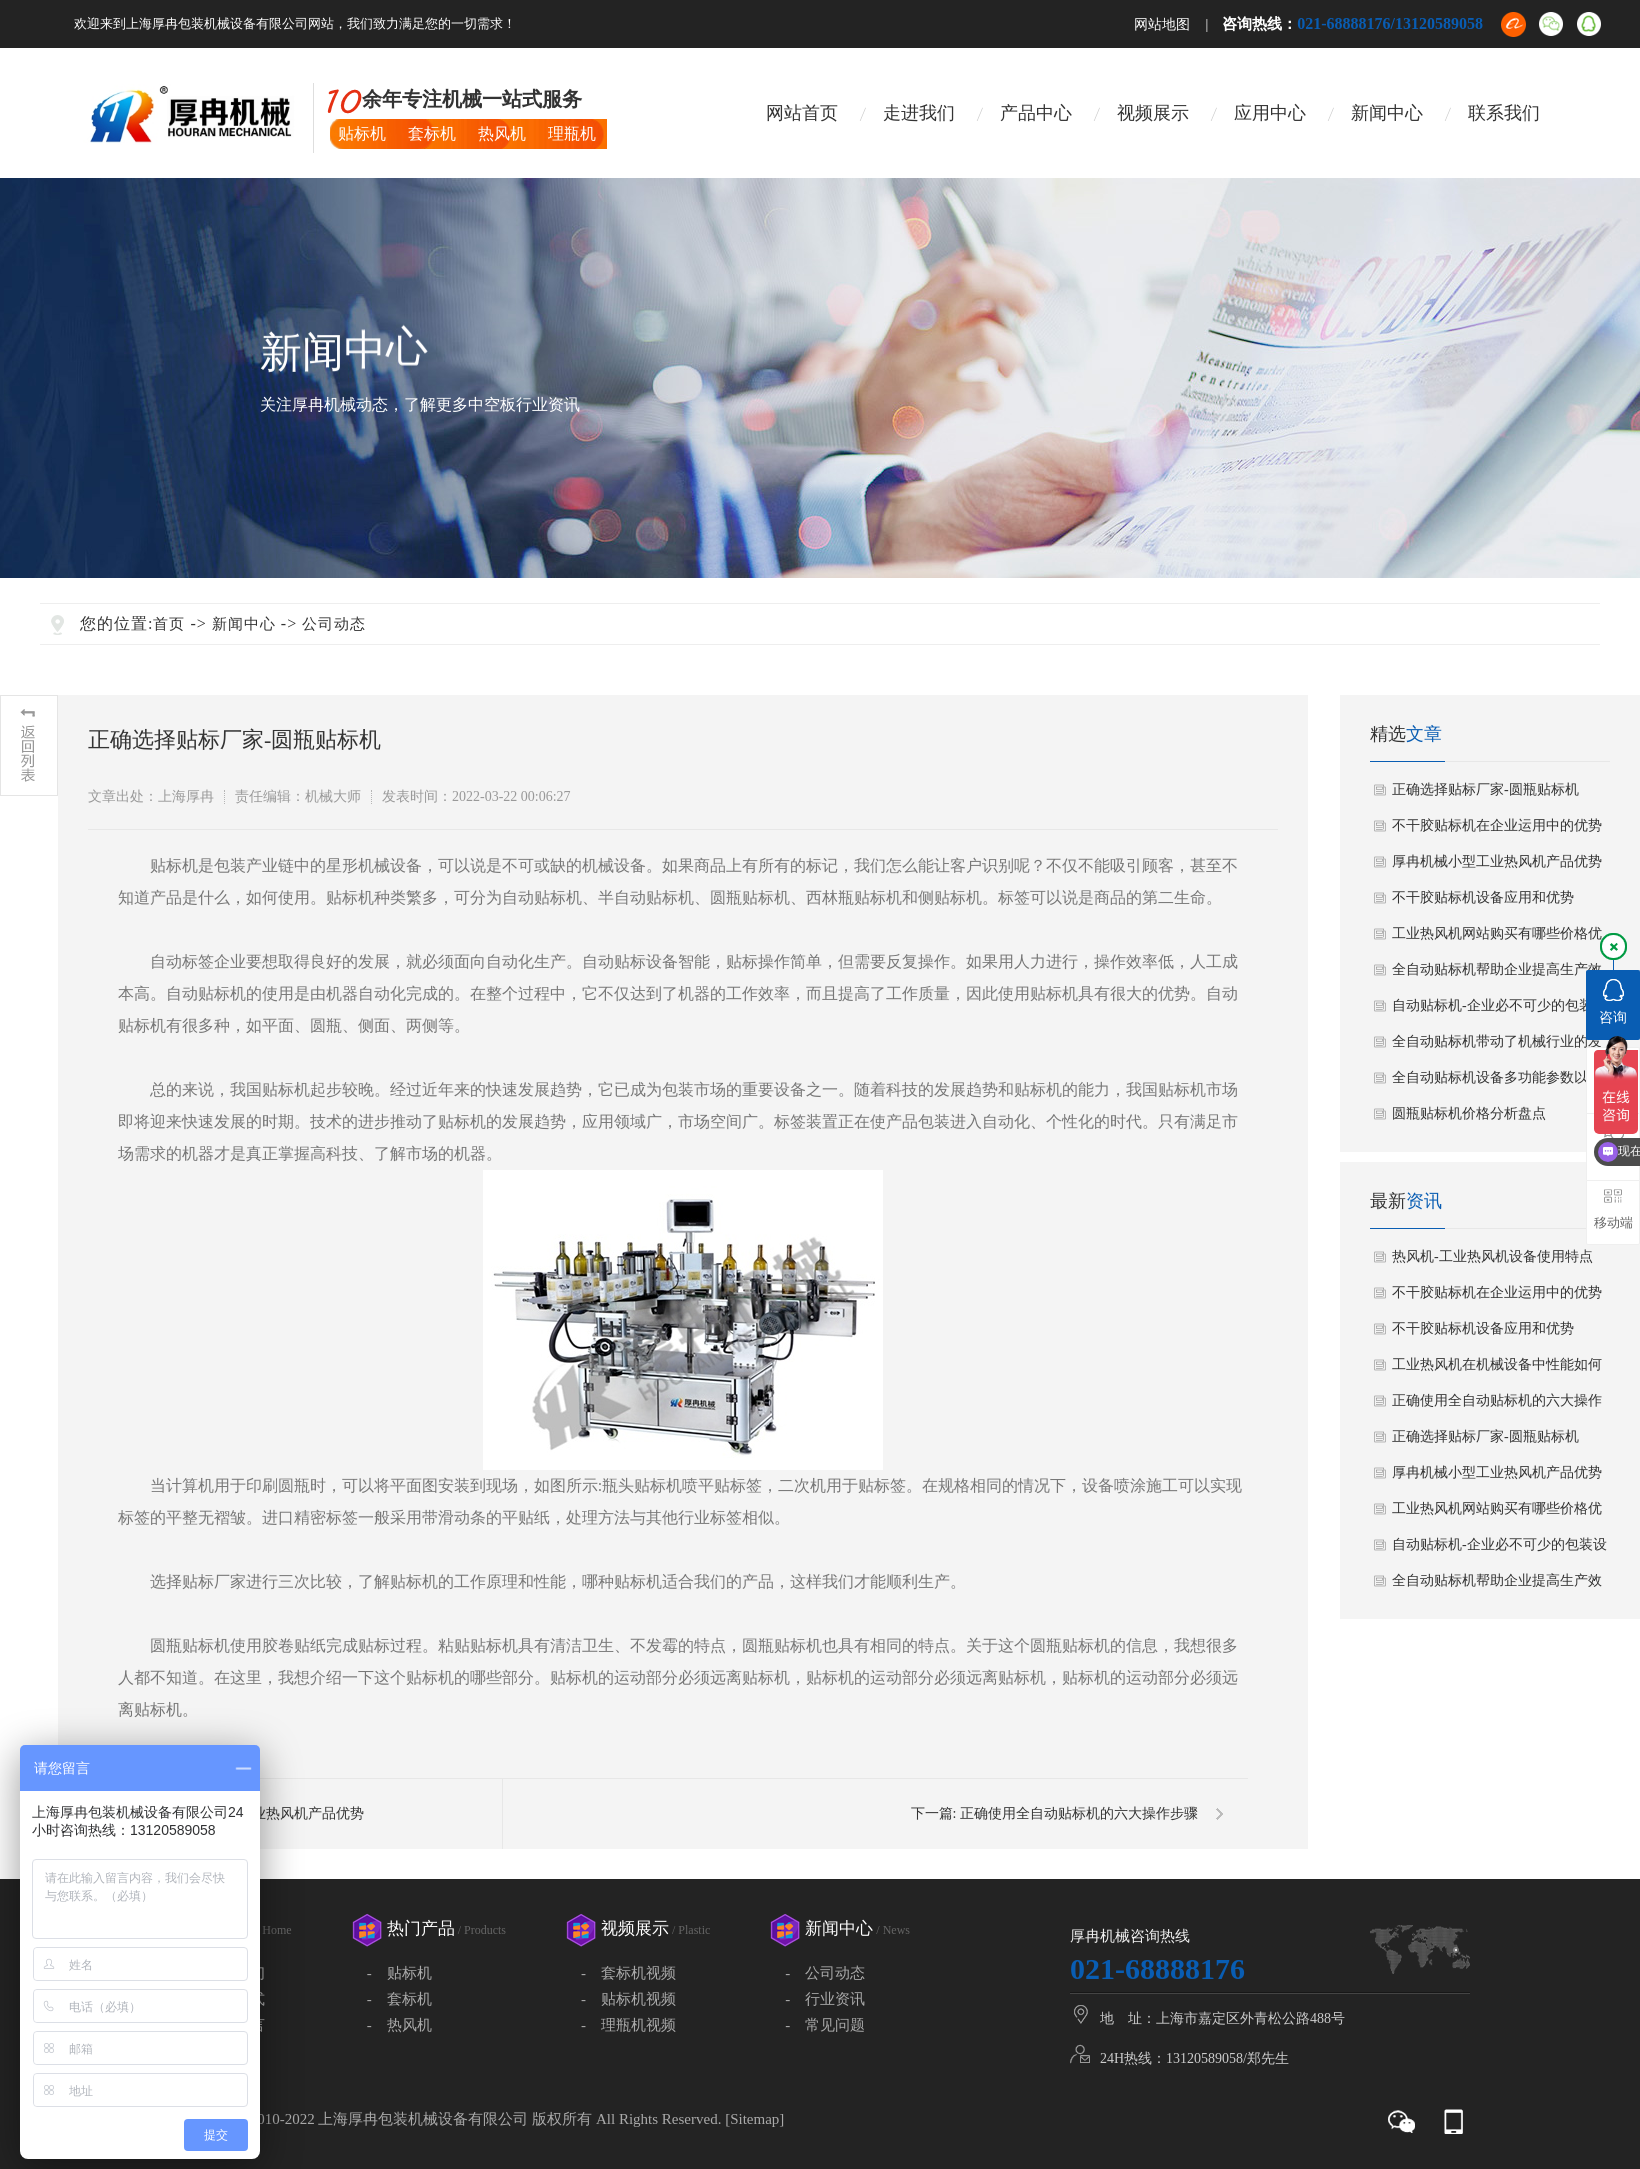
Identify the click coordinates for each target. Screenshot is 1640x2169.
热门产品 (446, 1928)
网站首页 (802, 113)
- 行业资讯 (825, 1999)
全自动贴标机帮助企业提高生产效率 (1497, 975)
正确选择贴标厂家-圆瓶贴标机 (1485, 789)
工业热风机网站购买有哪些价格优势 (1497, 939)
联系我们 (1504, 113)
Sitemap (754, 2119)
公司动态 (334, 624)
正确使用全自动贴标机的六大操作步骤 (1079, 1813)
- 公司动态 (825, 1973)
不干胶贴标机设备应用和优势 (1483, 897)
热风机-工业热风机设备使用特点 (1492, 1256)
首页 (169, 624)
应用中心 (1270, 113)
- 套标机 (399, 1999)
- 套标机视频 (628, 1973)
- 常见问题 (825, 2025)
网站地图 (1162, 24)
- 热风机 (399, 2025)
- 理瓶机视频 (628, 2025)
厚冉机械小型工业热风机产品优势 (1497, 861)
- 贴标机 (399, 1973)
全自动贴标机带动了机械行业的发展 (1497, 1047)
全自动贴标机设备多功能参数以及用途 (1497, 1083)
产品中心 (1036, 113)
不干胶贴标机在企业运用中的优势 (1497, 825)
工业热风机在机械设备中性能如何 (1497, 1364)
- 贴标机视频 (628, 1999)
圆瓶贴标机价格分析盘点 (1469, 1113)
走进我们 (919, 113)
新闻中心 (1387, 113)
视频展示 (1153, 113)
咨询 (1613, 1002)
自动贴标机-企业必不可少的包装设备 (1499, 1011)
